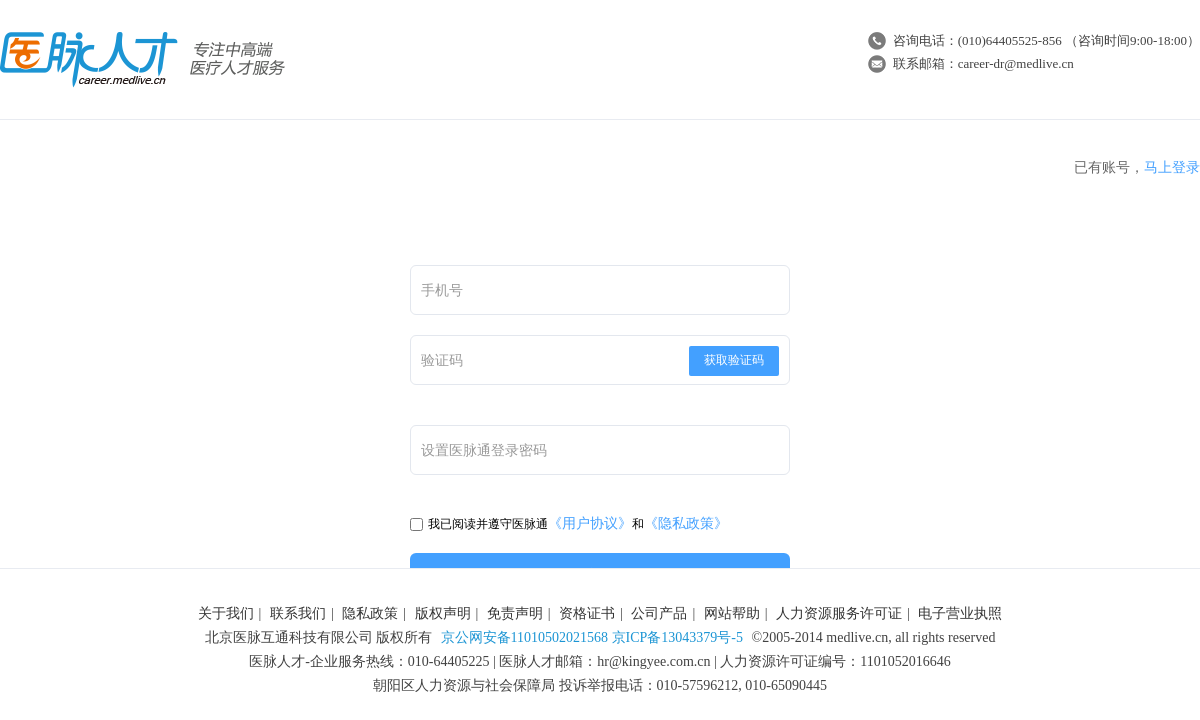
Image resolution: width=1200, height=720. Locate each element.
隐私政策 (370, 613)
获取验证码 (734, 360)
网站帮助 (732, 613)
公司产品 (659, 613)
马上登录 (1172, 167)
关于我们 (226, 613)
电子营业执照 (960, 613)
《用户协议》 (590, 523)
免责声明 (515, 613)
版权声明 (443, 613)
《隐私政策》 (686, 523)
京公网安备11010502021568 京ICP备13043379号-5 (592, 637)
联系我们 (298, 613)
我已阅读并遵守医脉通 (479, 524)
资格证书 (587, 613)
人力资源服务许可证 (839, 613)
